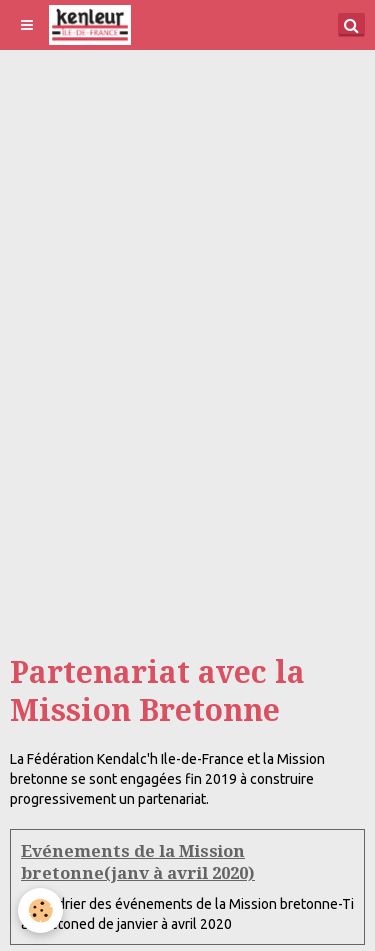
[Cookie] (40, 910)
